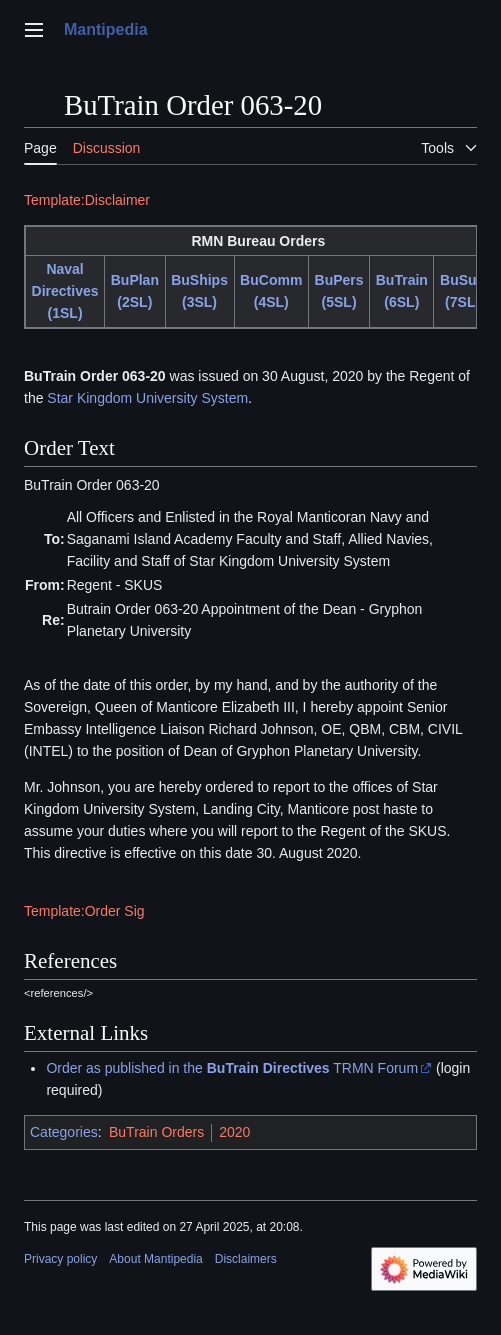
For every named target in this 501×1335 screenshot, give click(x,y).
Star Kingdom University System (147, 398)
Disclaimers (246, 1259)
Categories (64, 1132)
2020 (234, 1132)
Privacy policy (60, 1259)
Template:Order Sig (84, 911)
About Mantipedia (155, 1259)
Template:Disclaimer (87, 200)
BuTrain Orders (156, 1132)
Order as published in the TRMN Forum (232, 1068)
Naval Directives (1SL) (65, 291)
